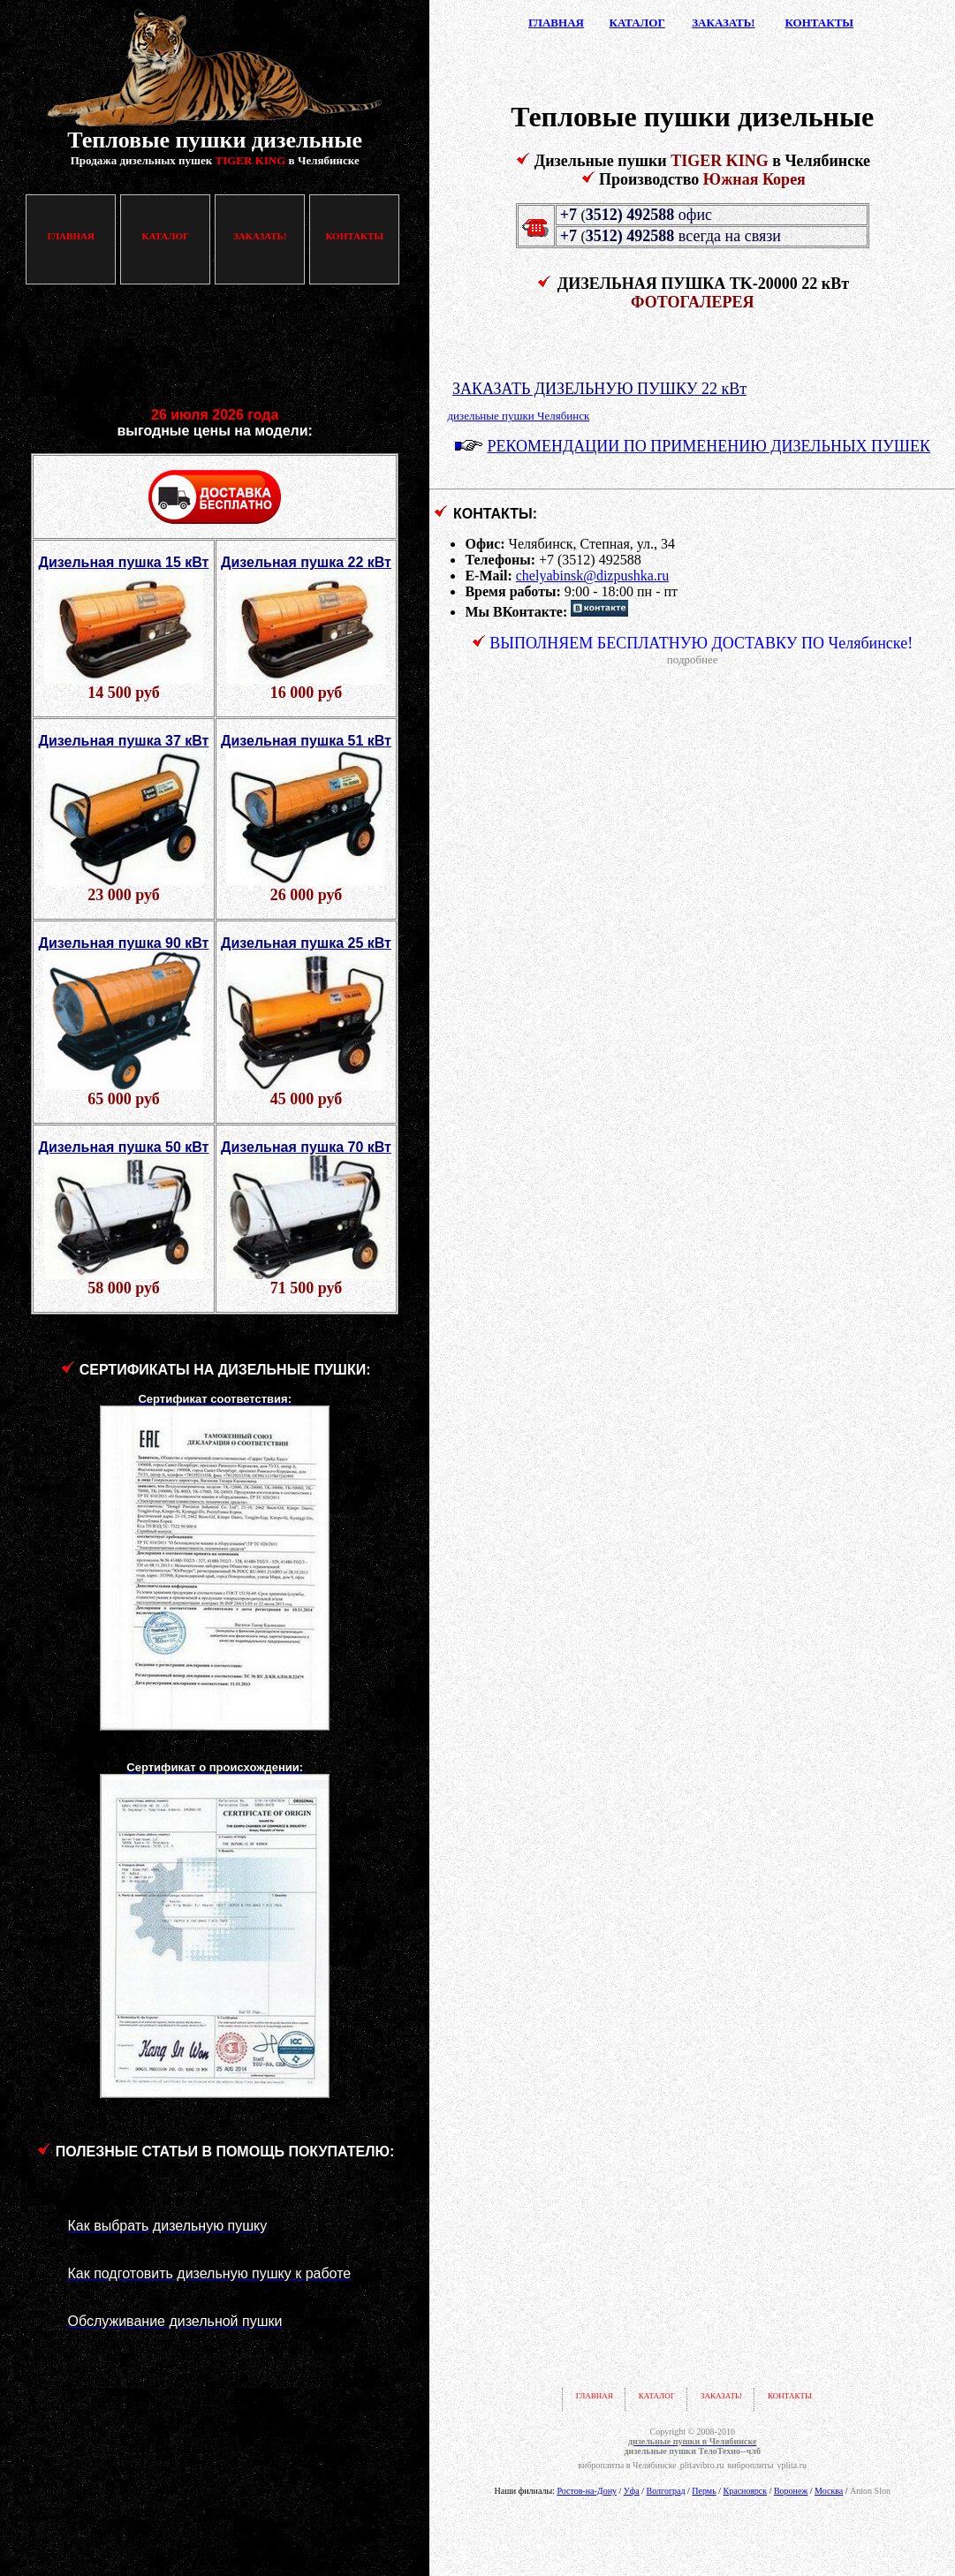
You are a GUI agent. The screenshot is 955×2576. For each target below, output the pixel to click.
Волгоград (666, 2491)
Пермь (704, 2491)
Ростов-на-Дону (587, 2491)
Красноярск (746, 2491)
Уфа (632, 2491)
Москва (829, 2491)
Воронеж (790, 2491)
